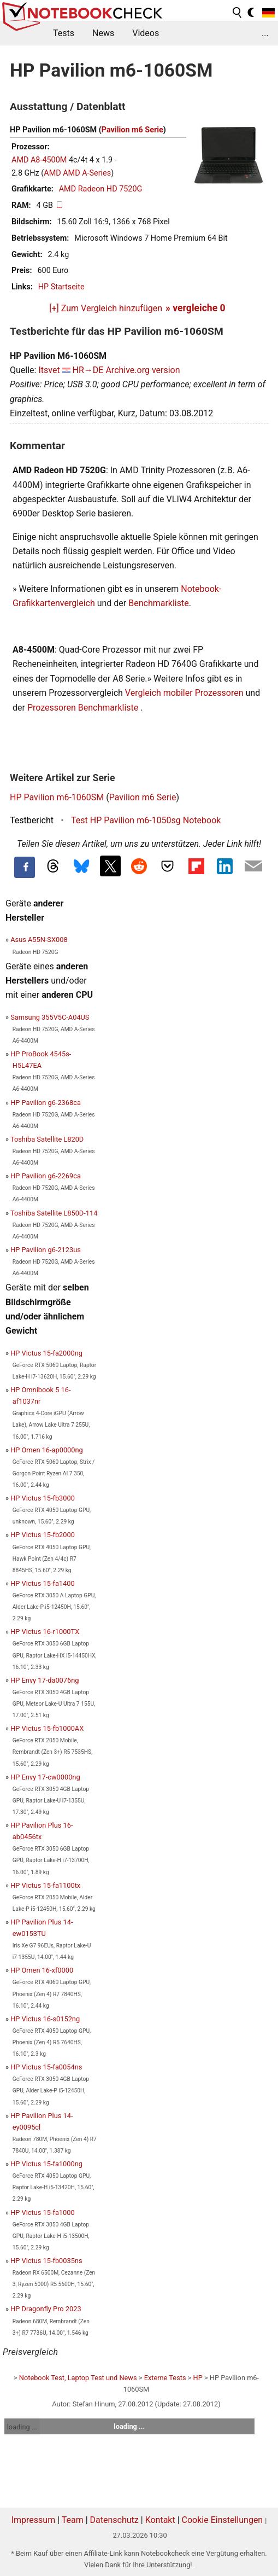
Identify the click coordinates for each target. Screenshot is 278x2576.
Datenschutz (114, 2520)
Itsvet (49, 370)
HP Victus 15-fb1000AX (47, 1728)
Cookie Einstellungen (222, 2520)
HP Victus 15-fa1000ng (46, 2164)
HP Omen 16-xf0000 (41, 1970)
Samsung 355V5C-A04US (49, 1017)
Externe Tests (165, 2378)
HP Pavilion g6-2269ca (45, 1176)
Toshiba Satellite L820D (47, 1139)
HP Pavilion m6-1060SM (57, 797)
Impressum (33, 2520)
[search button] (237, 12)
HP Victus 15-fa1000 (42, 2212)
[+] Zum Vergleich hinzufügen (105, 308)
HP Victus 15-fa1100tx (45, 1885)
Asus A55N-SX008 (38, 939)
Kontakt (160, 2520)
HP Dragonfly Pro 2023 (45, 2309)
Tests (63, 33)
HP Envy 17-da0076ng (44, 1680)
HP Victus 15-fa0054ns (46, 2067)
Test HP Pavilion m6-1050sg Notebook (146, 820)
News (103, 33)
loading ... (22, 2427)
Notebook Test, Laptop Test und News (78, 2378)
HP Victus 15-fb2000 (42, 1535)
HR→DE (88, 370)
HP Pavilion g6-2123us (45, 1250)
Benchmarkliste (158, 603)
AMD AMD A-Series (77, 173)
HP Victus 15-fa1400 (42, 1583)
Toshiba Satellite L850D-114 (53, 1213)
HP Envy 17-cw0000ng (45, 1777)
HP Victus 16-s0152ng (45, 2019)
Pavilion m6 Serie (132, 130)
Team (73, 2520)
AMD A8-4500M (39, 160)
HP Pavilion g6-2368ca (45, 1102)
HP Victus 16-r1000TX (44, 1631)
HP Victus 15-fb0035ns (46, 2261)
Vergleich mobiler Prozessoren (184, 693)
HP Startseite (61, 287)
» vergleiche (195, 308)
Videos (145, 33)
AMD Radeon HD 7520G (101, 189)
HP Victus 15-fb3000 (42, 1498)
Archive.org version (142, 370)
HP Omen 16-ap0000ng (46, 1450)
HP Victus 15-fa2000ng (46, 1353)
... (265, 33)
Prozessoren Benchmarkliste (83, 707)
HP (198, 2378)
